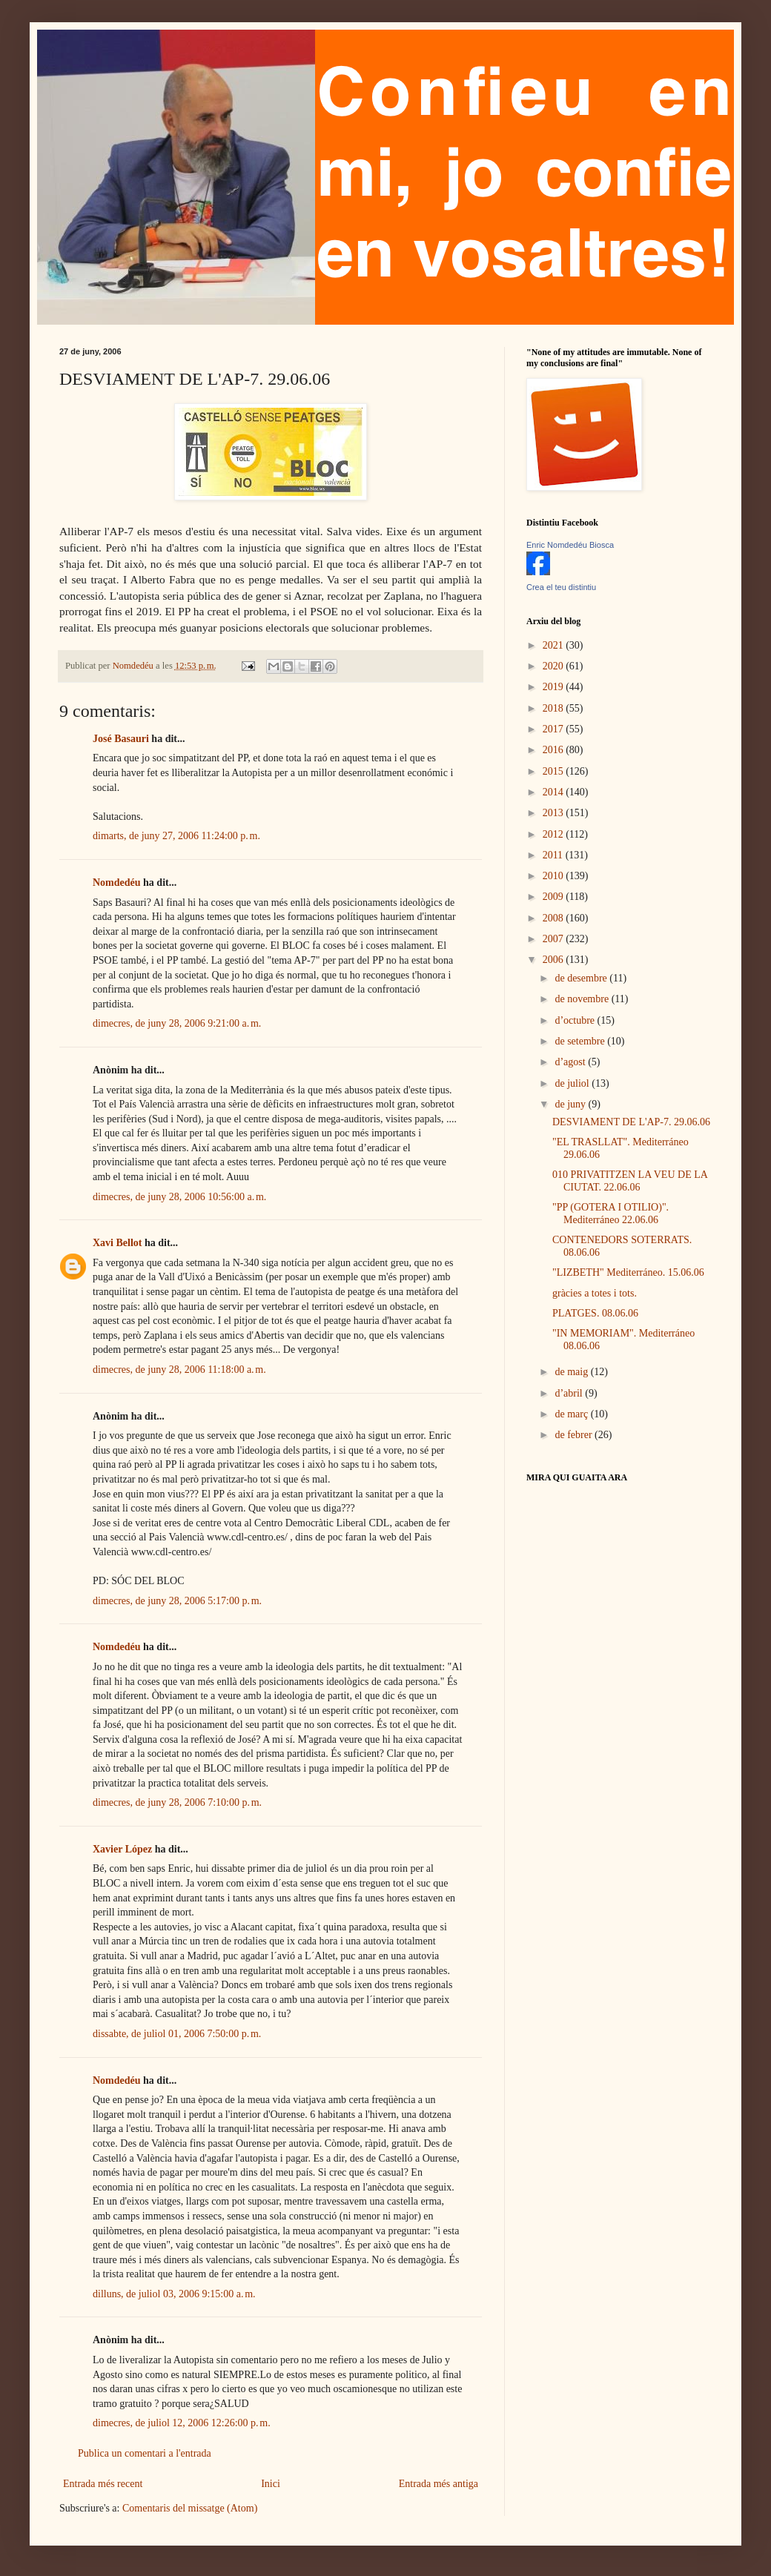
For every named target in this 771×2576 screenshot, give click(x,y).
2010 (554, 875)
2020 (554, 666)
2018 (554, 708)
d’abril (570, 1393)
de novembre (583, 998)
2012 (554, 834)
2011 (554, 855)
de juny (571, 1104)
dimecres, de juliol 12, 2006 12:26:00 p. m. (182, 2422)
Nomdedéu (117, 882)
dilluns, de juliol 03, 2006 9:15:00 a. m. (174, 2293)
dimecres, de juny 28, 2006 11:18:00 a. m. (179, 1369)
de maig (572, 1371)
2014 (554, 792)
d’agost (571, 1061)
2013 (554, 812)
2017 (554, 729)
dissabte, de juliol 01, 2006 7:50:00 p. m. (177, 2033)
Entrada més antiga (438, 2483)
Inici (270, 2483)
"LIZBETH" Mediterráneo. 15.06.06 (628, 1272)
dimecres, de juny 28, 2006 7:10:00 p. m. (177, 1802)
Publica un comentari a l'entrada (144, 2453)
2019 (554, 686)
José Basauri (121, 738)
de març (572, 1414)
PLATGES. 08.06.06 (595, 1313)
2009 (554, 896)
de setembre (581, 1041)
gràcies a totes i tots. (594, 1293)
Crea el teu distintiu (561, 587)
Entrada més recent (102, 2483)
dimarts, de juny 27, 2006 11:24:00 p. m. (176, 835)
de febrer (575, 1434)
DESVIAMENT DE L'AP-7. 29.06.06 (631, 1122)
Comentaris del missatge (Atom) (189, 2508)
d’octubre (576, 1020)
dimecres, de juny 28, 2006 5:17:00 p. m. (177, 1600)
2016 (554, 749)
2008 (554, 918)
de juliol (573, 1083)
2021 (554, 645)
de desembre (582, 978)
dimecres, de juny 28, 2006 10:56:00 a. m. (179, 1196)
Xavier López (122, 1849)
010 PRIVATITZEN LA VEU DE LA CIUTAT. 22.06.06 (629, 1181)
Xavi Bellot (117, 1242)
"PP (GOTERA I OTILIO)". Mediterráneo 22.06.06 (610, 1213)
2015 (554, 771)
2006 (554, 959)
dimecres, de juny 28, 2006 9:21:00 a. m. (177, 1023)
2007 (554, 938)
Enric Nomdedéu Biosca (570, 544)
